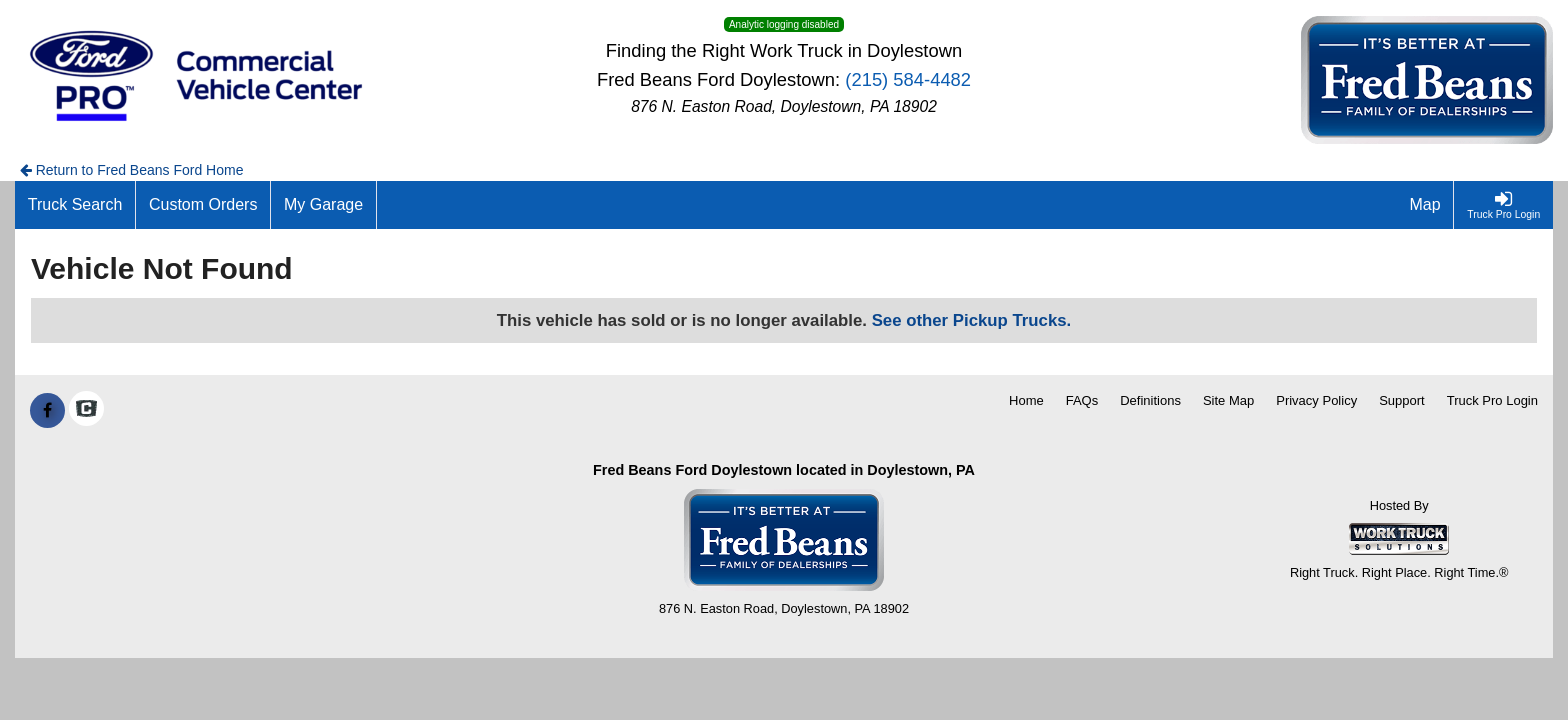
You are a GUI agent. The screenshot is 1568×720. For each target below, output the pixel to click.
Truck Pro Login (1492, 400)
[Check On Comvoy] (86, 411)
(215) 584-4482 (908, 79)
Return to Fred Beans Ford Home (132, 170)
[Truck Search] (75, 205)
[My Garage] (324, 205)
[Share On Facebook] (47, 411)
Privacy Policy (1316, 400)
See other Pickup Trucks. (972, 320)
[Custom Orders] (203, 205)
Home (1026, 400)
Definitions (1150, 400)
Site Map (1228, 400)
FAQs (1082, 400)
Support (1402, 400)
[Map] (1426, 205)
